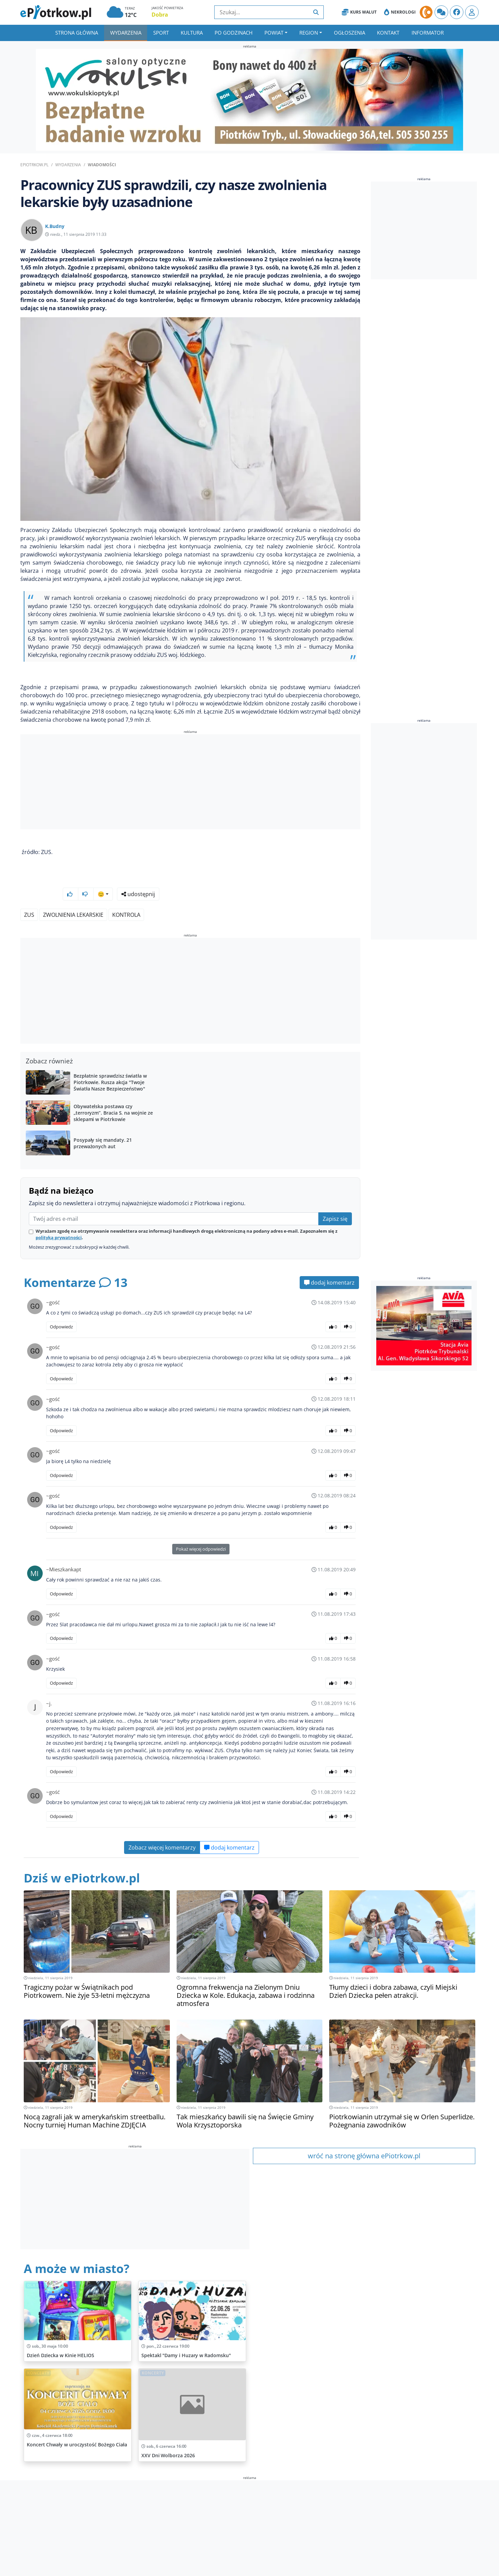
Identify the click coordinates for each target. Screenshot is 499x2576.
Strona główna (76, 32)
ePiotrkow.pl (34, 165)
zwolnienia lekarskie (73, 897)
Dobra (160, 14)
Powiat (273, 32)
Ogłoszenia (349, 32)
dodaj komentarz (329, 1264)
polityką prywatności (59, 1219)
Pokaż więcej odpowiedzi (201, 1531)
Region (308, 32)
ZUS (29, 897)
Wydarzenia (125, 32)
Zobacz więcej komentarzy (162, 1829)
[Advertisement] (190, 782)
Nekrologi (400, 12)
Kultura (192, 32)
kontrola (126, 897)
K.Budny (54, 226)
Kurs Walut (359, 12)
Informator (428, 32)
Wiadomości (102, 165)
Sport (161, 32)
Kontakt (388, 32)
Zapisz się (335, 1201)
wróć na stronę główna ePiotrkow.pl (364, 2137)
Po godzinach (234, 32)
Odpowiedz (61, 1309)
